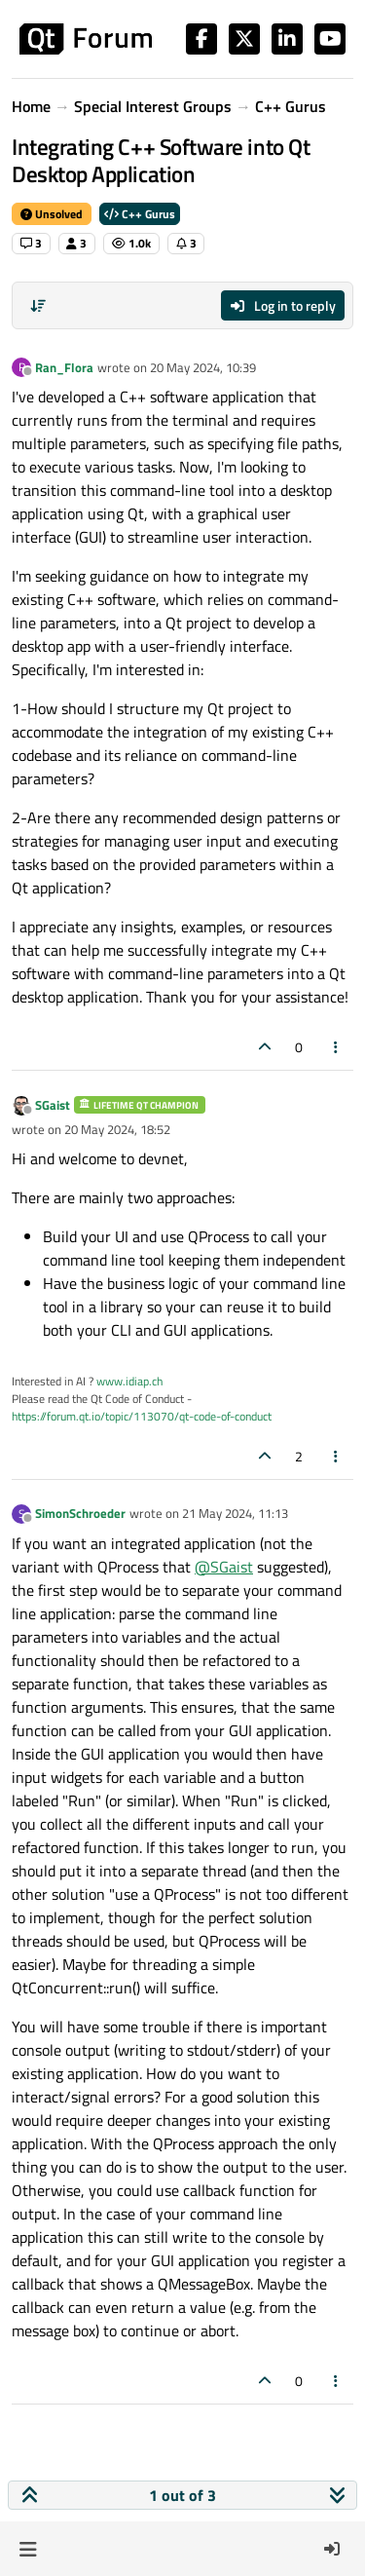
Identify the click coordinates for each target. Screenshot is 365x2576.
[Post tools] (336, 1047)
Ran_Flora (64, 367)
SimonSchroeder (80, 1513)
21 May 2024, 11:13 (235, 1513)
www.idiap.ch (129, 1381)
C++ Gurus (139, 214)
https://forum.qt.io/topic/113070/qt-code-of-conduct (142, 1416)
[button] (28, 2548)
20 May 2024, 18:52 (117, 1129)
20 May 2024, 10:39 (203, 367)
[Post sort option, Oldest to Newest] (37, 306)
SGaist (52, 1105)
